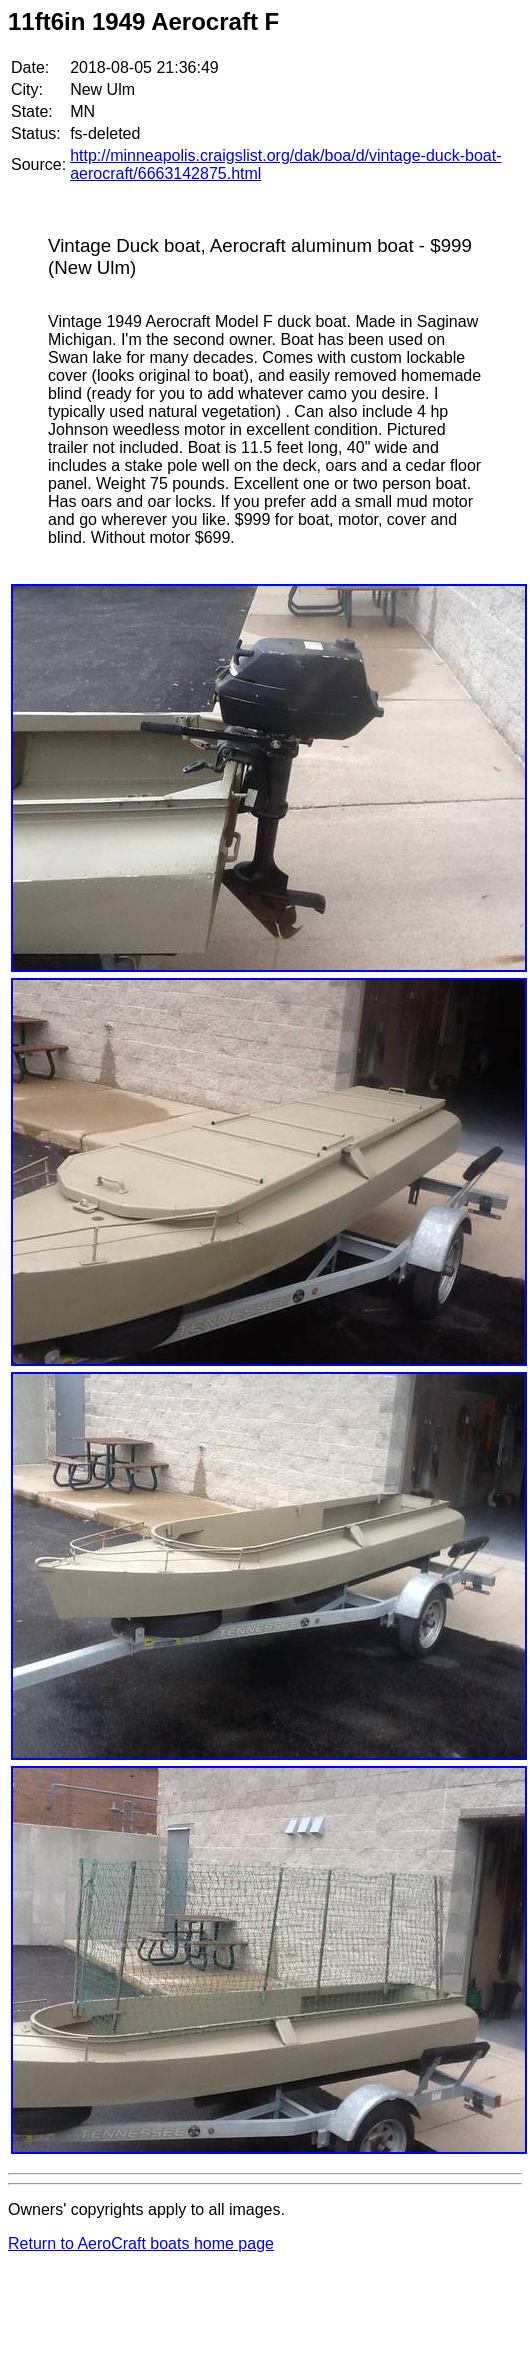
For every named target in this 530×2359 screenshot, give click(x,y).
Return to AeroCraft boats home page (141, 2243)
